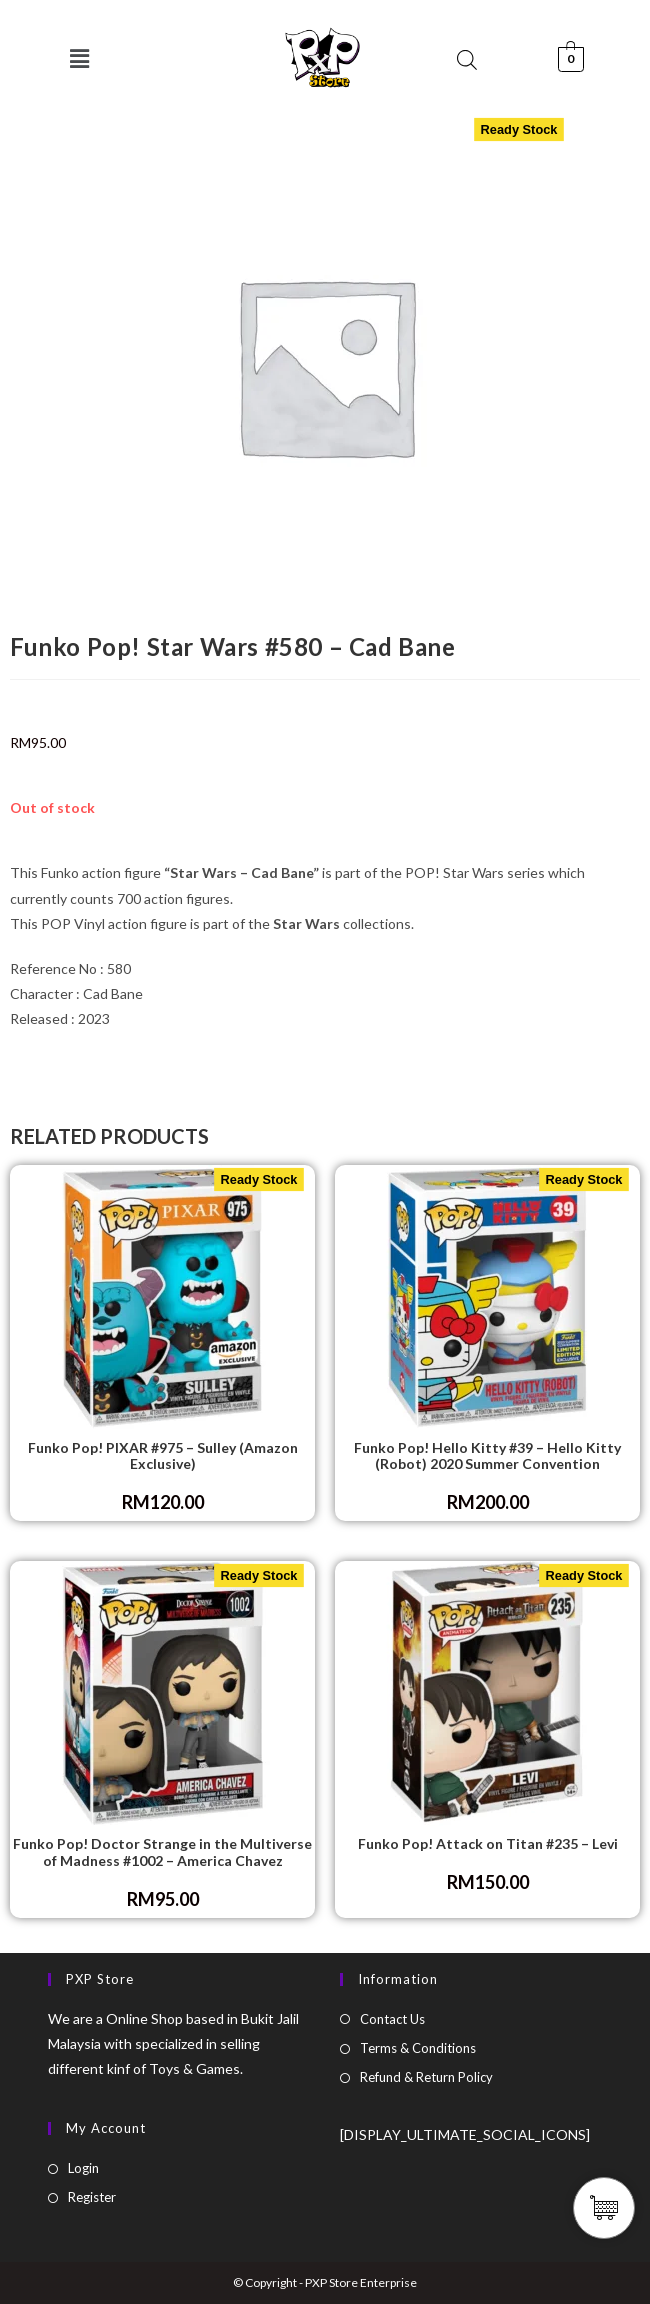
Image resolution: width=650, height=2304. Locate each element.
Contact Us (392, 2019)
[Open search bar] (467, 59)
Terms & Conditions (418, 2048)
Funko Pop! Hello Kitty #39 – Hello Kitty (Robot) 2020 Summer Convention (487, 1456)
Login (83, 2168)
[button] (79, 58)
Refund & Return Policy (426, 2077)
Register (92, 2197)
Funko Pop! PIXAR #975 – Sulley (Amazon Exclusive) (163, 1456)
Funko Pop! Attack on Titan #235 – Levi (488, 1844)
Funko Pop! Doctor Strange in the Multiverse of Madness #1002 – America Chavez (162, 1852)
